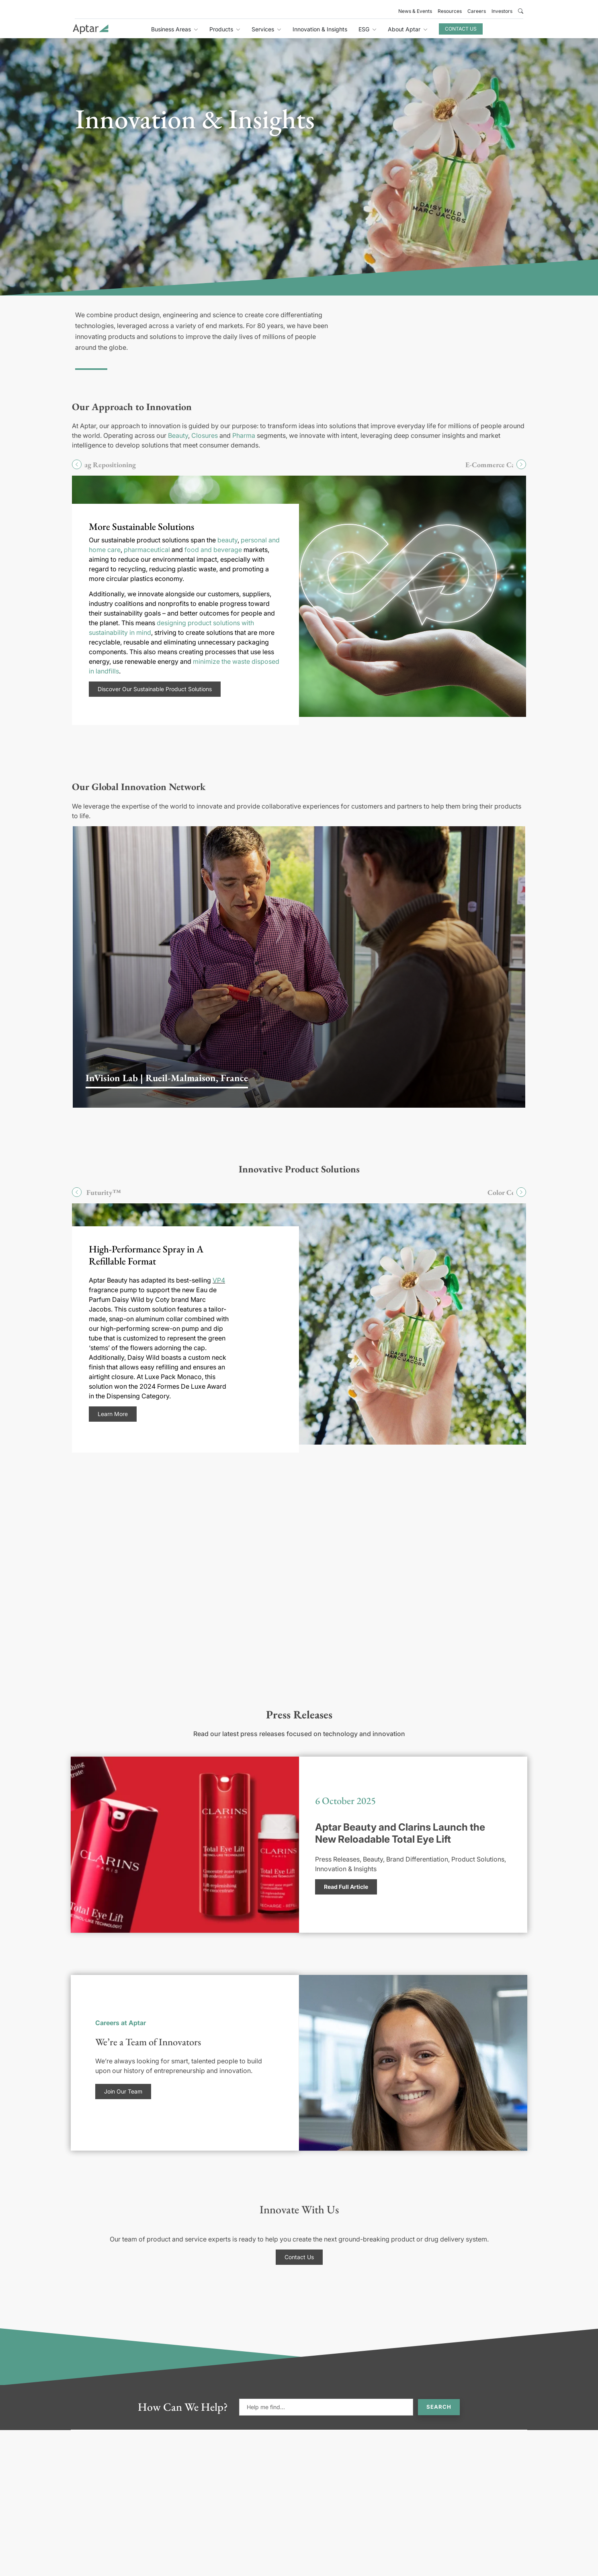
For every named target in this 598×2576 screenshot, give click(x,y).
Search (438, 2407)
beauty (227, 540)
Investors (502, 11)
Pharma (243, 435)
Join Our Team (123, 2091)
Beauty (178, 435)
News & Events (415, 11)
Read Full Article (346, 1886)
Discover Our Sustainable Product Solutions (155, 689)
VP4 (219, 1280)
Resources (450, 11)
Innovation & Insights (320, 29)
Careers (476, 11)
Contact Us (461, 29)
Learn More (113, 1413)
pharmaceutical (147, 550)
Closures (204, 435)
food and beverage (213, 550)
